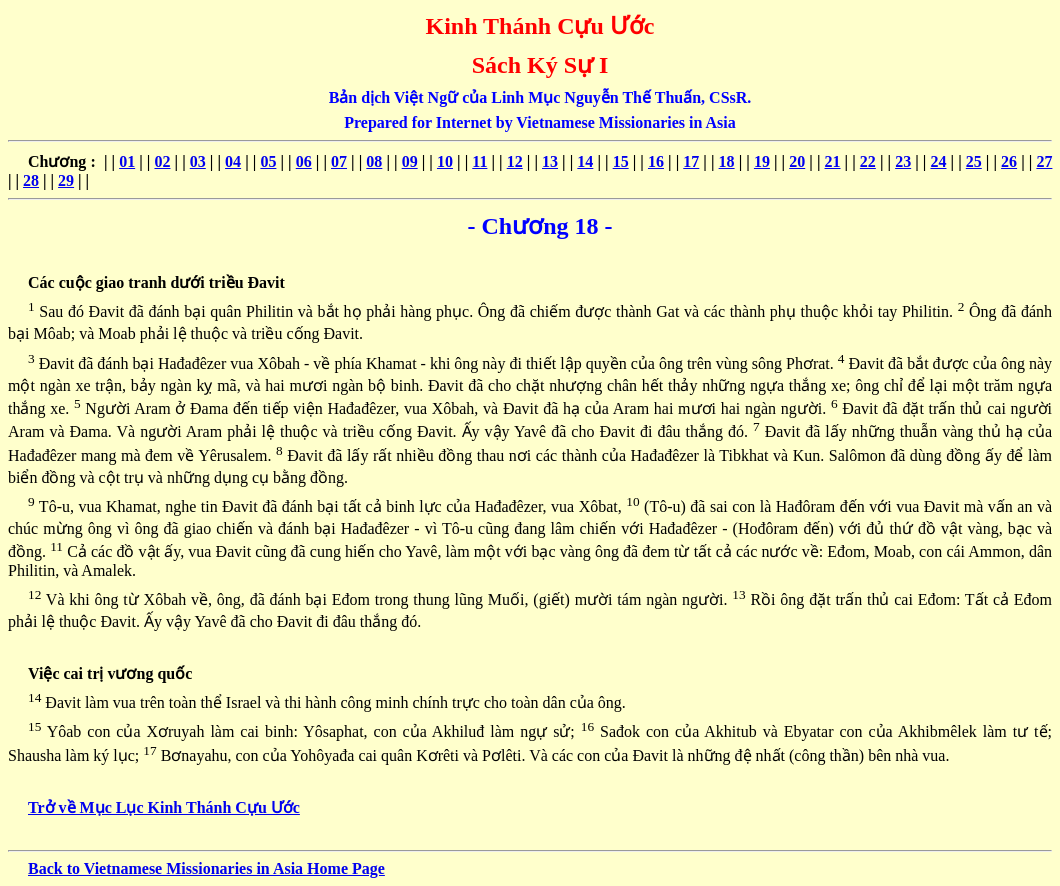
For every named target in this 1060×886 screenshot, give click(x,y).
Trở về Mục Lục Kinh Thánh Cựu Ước (164, 807)
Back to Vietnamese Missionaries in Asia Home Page (206, 868)
